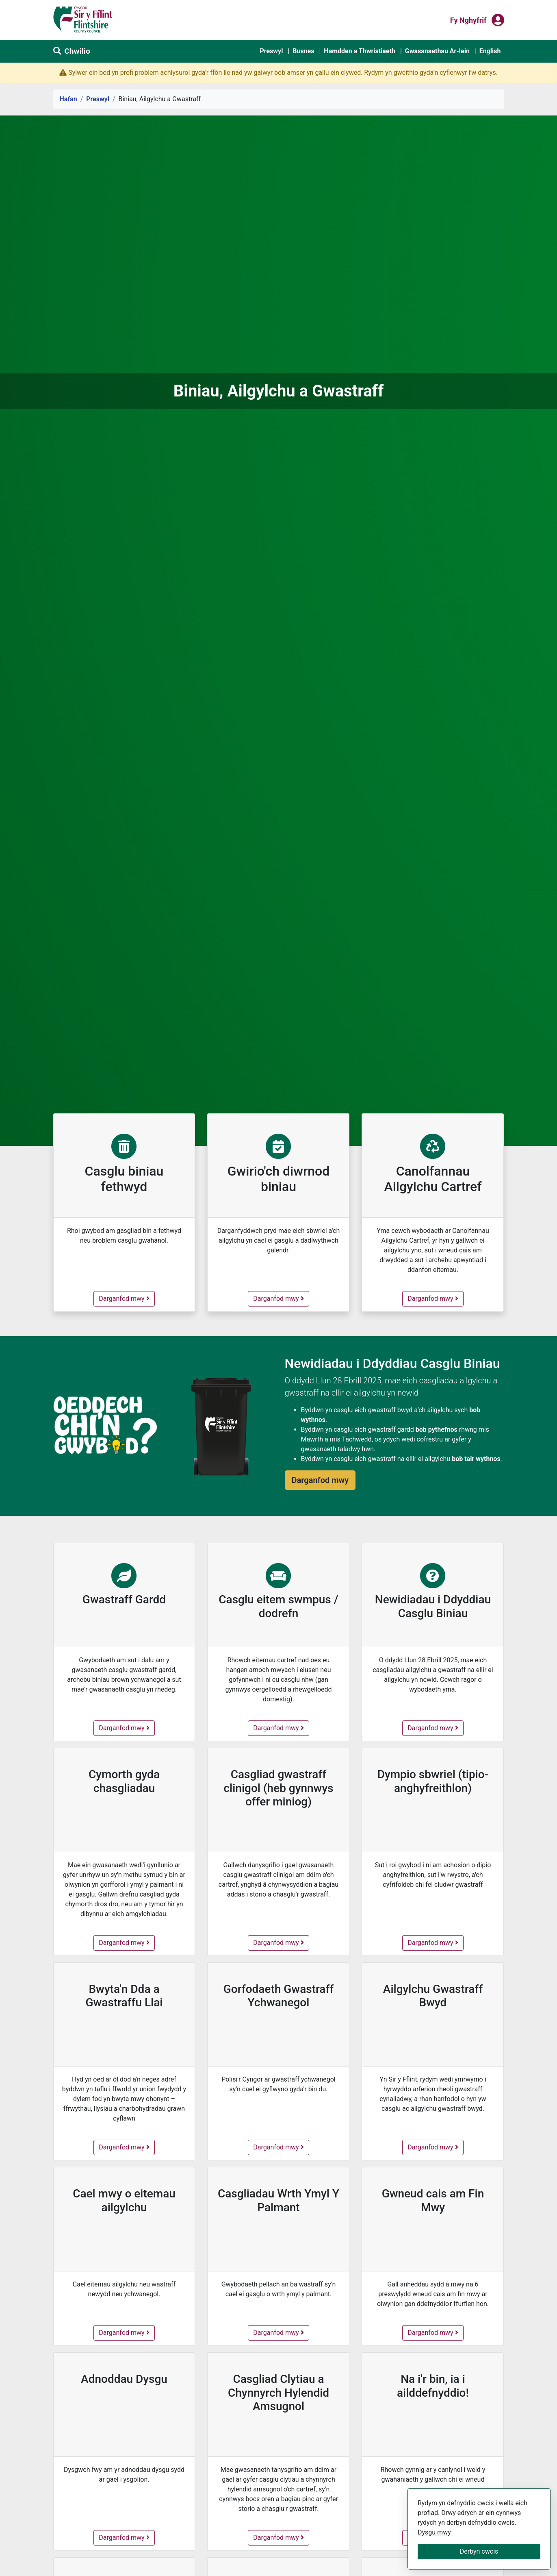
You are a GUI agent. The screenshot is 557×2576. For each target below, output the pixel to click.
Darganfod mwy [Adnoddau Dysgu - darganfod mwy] (124, 2536)
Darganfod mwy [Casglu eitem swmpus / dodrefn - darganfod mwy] (281, 1727)
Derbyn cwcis (479, 2551)
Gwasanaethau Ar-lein (437, 51)
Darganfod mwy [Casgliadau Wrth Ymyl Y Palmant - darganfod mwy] (281, 2332)
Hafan (68, 99)
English (490, 51)
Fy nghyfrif (468, 19)
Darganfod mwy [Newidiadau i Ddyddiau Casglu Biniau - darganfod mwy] (435, 1727)
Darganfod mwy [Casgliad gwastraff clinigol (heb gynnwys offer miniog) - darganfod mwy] (281, 1942)
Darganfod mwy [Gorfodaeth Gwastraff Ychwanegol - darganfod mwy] (281, 2146)
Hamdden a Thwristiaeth (359, 51)
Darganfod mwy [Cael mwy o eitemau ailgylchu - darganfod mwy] (126, 2332)
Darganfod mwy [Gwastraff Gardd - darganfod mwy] (123, 1727)
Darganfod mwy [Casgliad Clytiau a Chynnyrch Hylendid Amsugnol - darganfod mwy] (281, 2536)
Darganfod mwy (126, 1297)
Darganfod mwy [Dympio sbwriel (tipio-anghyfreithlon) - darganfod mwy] (435, 1942)
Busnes (303, 51)
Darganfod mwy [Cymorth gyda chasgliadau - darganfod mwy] (126, 1942)
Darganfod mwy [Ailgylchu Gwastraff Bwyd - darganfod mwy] (435, 2146)
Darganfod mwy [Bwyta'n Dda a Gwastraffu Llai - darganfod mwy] (126, 2146)
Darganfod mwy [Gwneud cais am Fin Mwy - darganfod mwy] (435, 2332)
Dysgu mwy (434, 2532)
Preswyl (271, 51)
